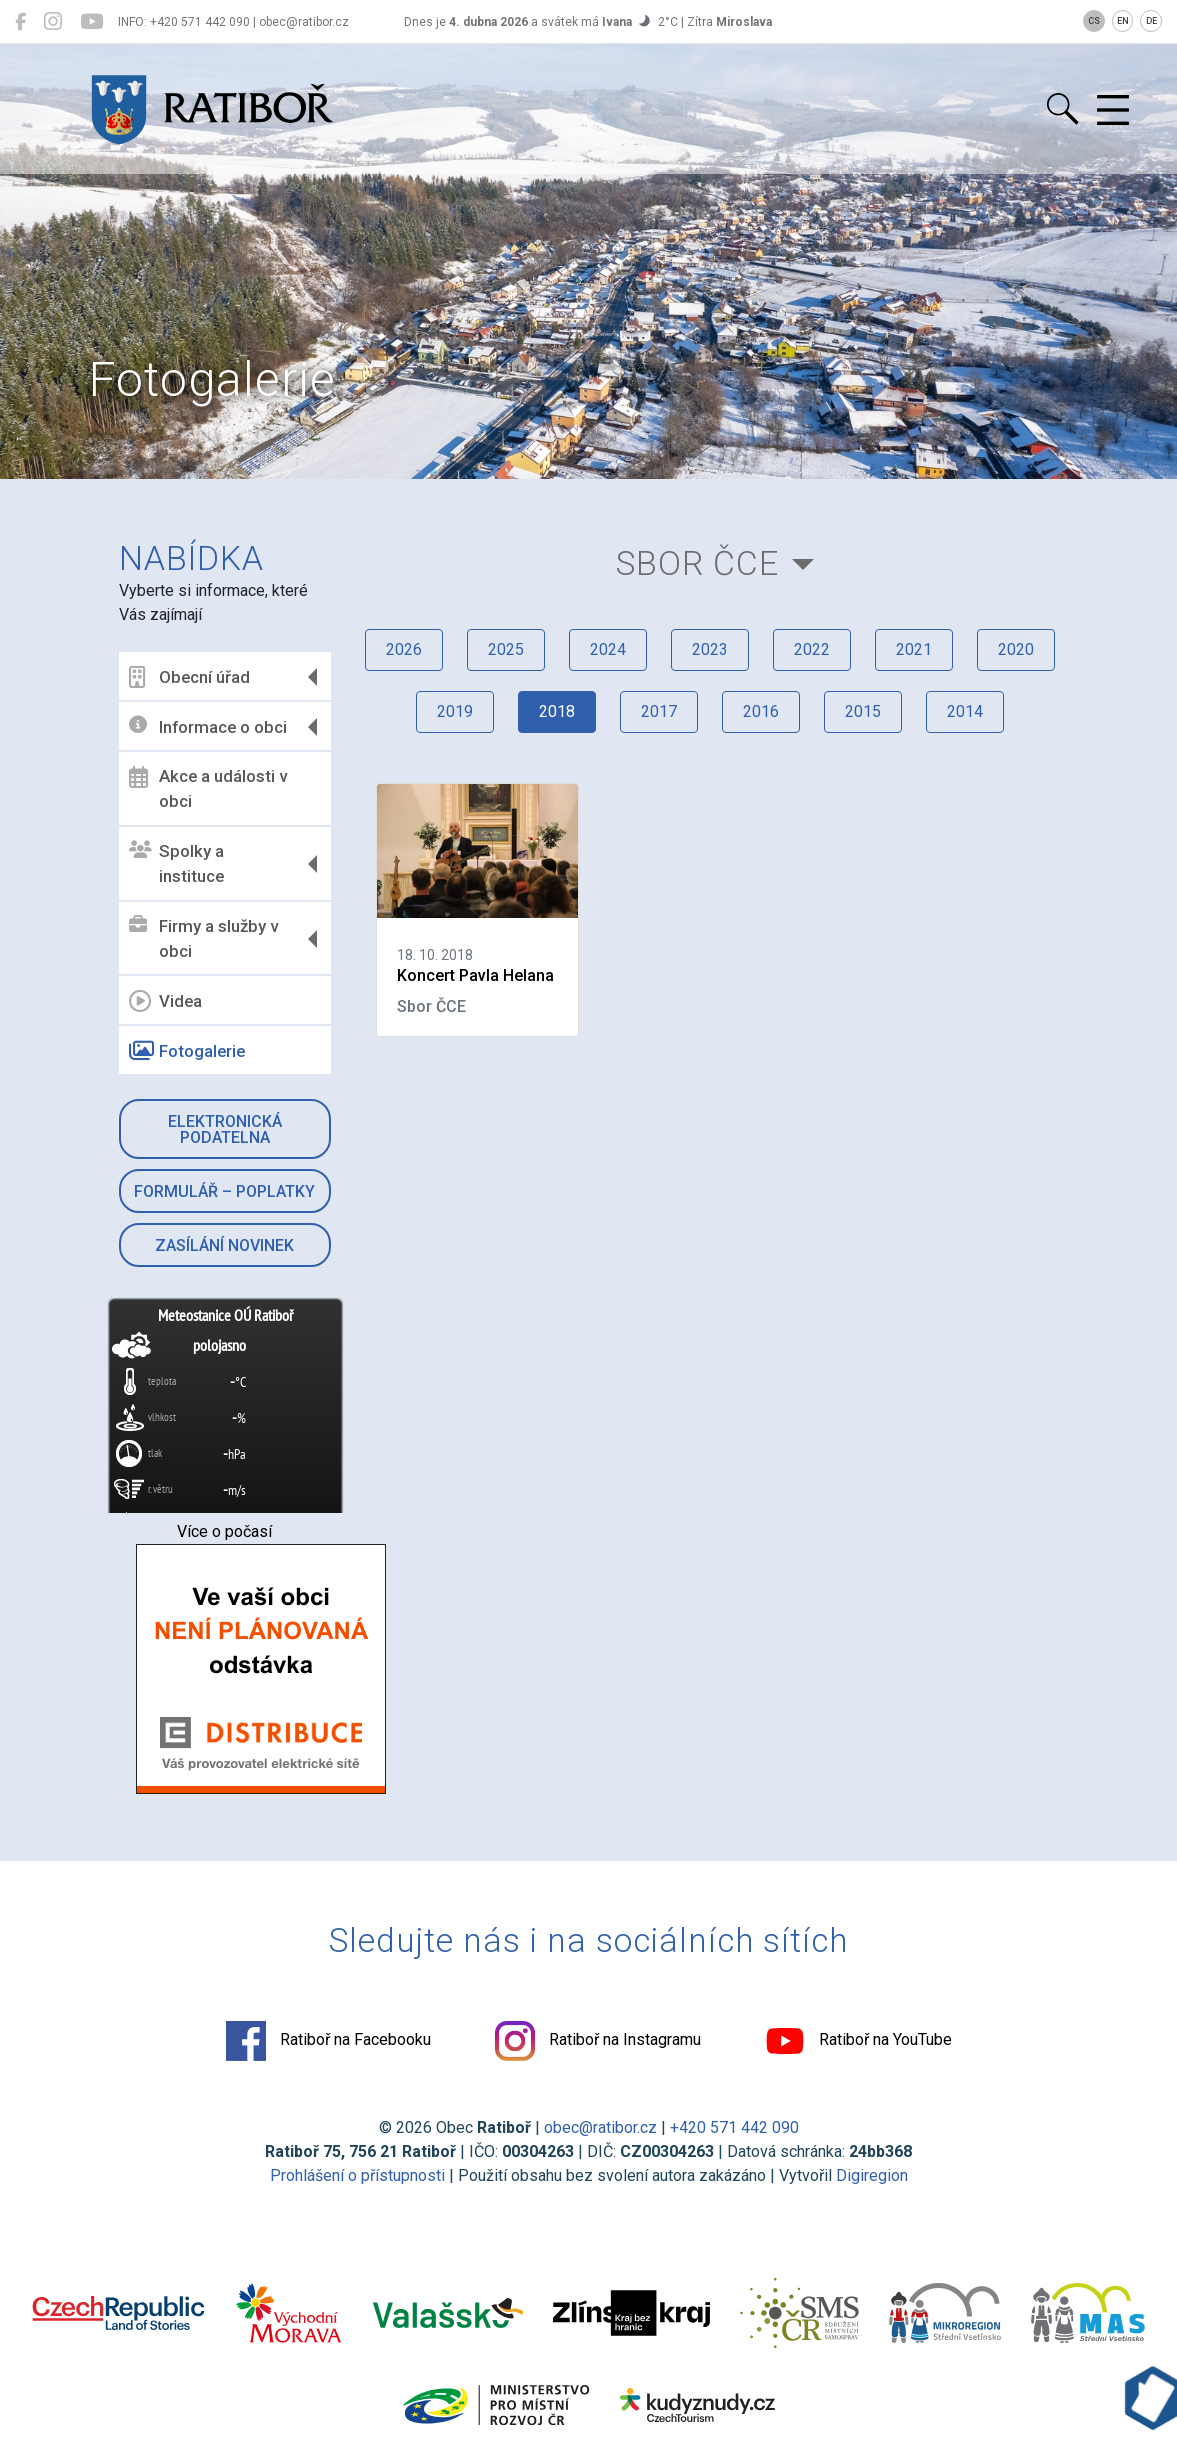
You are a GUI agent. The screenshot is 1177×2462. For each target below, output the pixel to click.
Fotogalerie (187, 1051)
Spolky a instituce (176, 864)
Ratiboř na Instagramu (598, 2041)
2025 (506, 649)
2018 (557, 711)
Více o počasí (224, 1531)
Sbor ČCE (697, 563)
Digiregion (872, 2175)
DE (1151, 21)
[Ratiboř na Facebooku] (20, 22)
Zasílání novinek (224, 1245)
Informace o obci (208, 726)
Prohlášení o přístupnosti (357, 2175)
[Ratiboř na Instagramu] (53, 22)
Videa (165, 1001)
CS (1094, 21)
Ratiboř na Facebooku (328, 2041)
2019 (455, 711)
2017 (659, 711)
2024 (608, 649)
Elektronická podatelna (225, 1129)
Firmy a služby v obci (203, 939)
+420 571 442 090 (734, 2127)
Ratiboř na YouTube (858, 2041)
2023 (710, 649)
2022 (812, 649)
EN (1123, 21)
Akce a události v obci (208, 789)
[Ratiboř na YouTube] (91, 22)
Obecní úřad (189, 677)
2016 (761, 711)
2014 (965, 711)
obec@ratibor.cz (600, 2127)
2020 (1016, 649)
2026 (404, 649)
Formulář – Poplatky (224, 1191)
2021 (914, 649)
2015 (863, 711)
